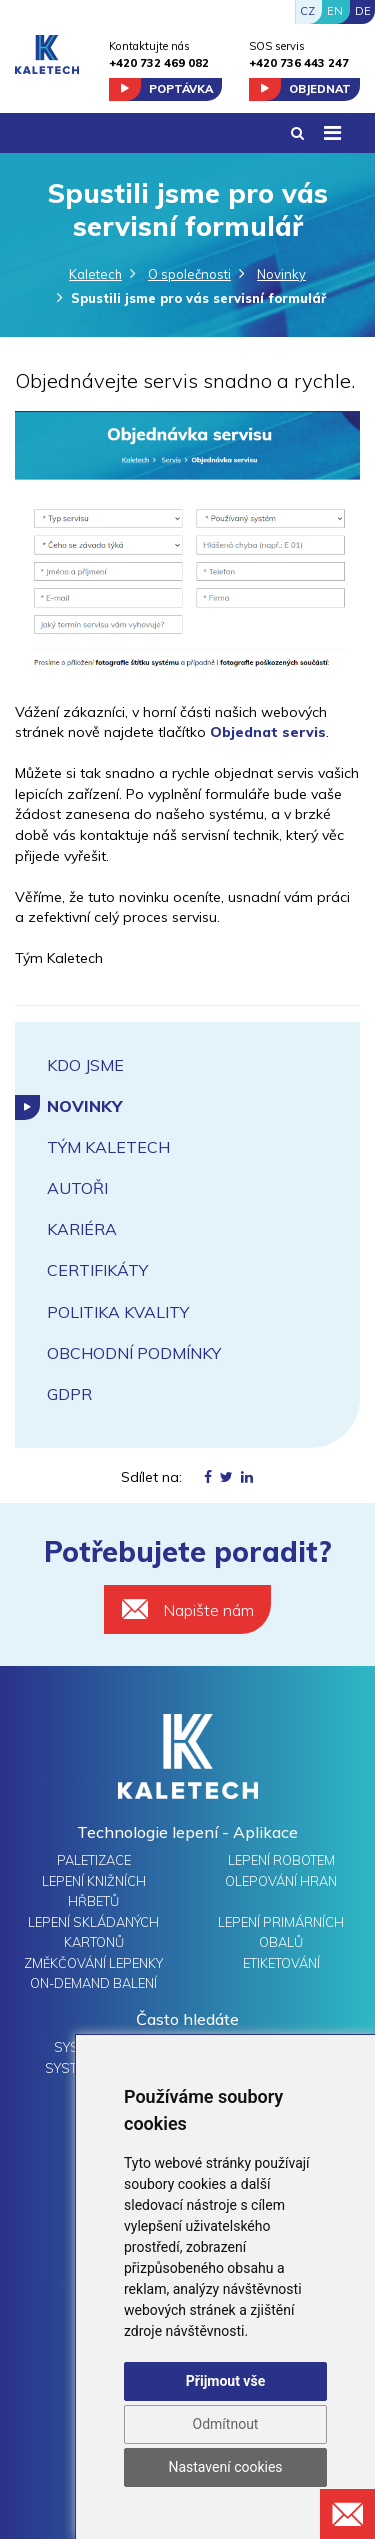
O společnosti (189, 274)
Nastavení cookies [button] (225, 2467)
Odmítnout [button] (226, 2424)
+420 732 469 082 (159, 63)
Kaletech (95, 274)
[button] (297, 133)
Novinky (281, 274)
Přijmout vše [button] (225, 2381)
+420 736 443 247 (299, 63)
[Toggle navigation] (332, 133)
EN (335, 11)
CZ (307, 11)
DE (363, 11)
